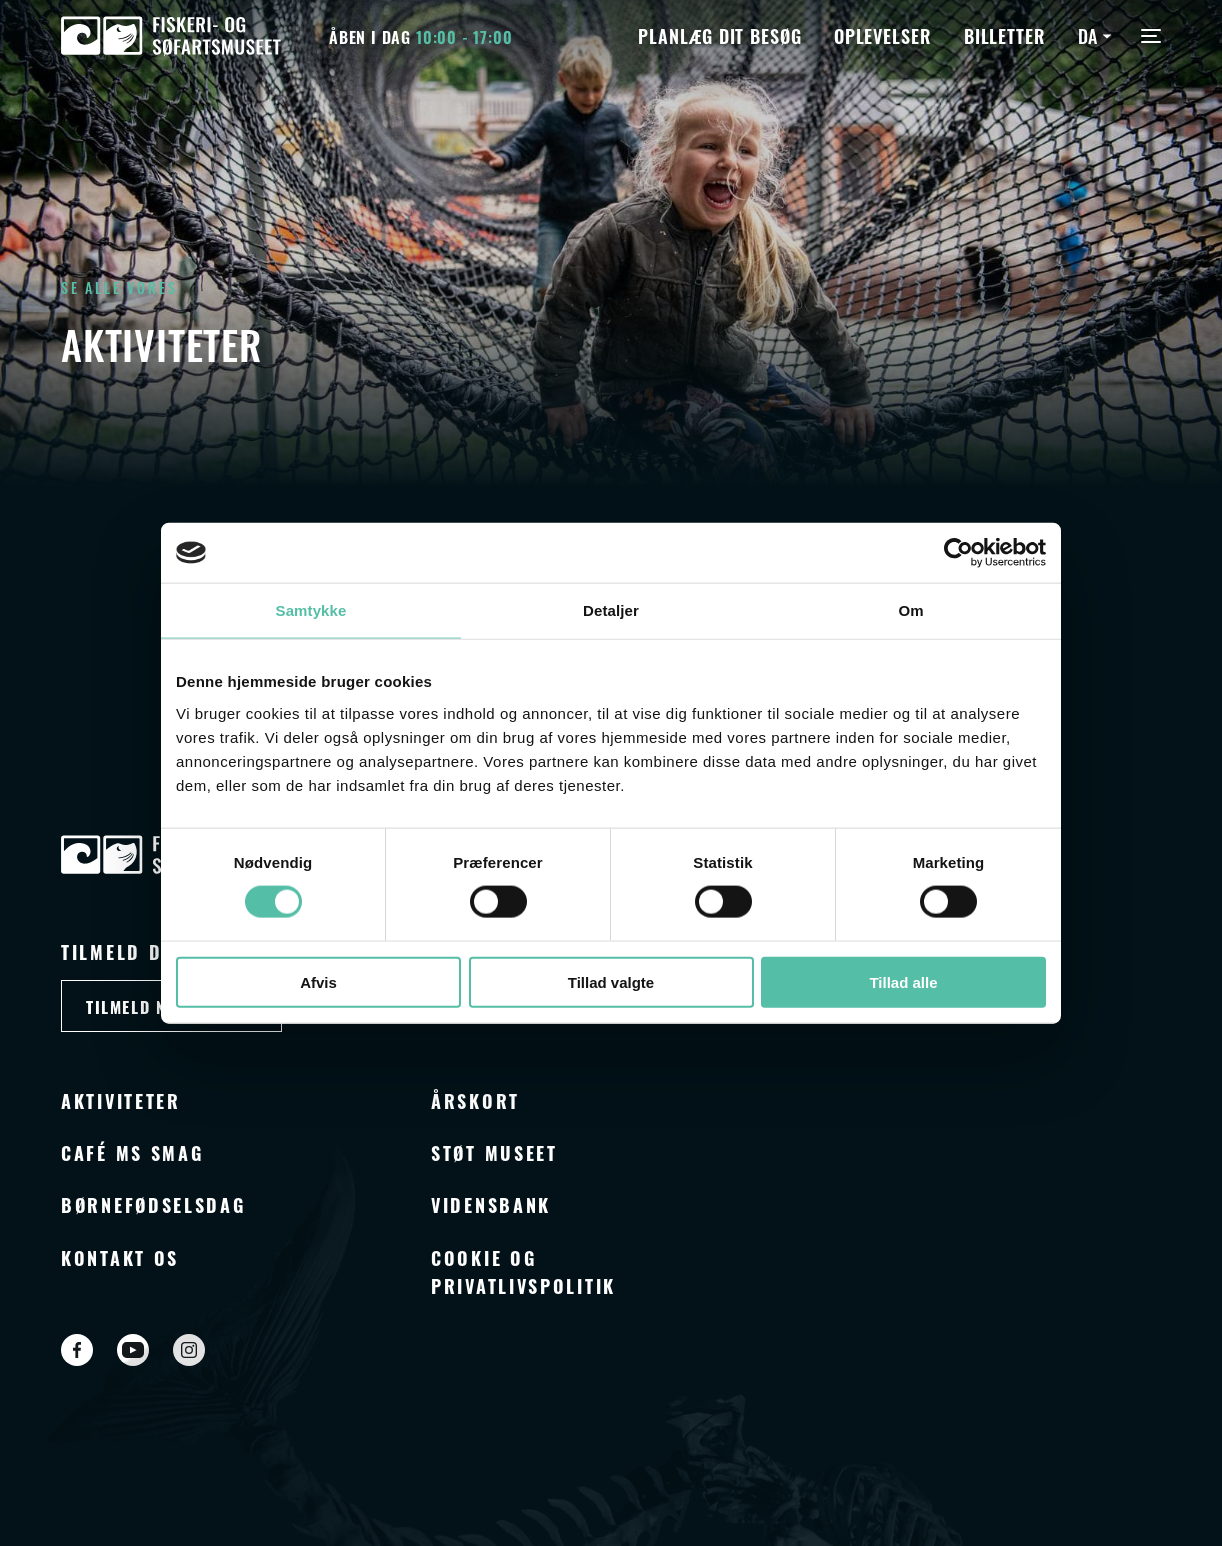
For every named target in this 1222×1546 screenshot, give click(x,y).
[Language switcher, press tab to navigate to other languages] (1097, 35)
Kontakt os (120, 1257)
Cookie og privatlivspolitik (523, 1271)
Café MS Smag (132, 1152)
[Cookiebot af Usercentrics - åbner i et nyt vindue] (958, 553)
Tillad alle (903, 981)
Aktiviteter (121, 1100)
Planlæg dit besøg (719, 35)
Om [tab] (910, 610)
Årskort (475, 1100)
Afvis (318, 981)
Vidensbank (491, 1204)
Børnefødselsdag (153, 1204)
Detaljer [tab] (611, 610)
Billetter (1005, 35)
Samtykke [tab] (311, 610)
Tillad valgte (611, 981)
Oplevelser (883, 35)
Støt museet (494, 1152)
